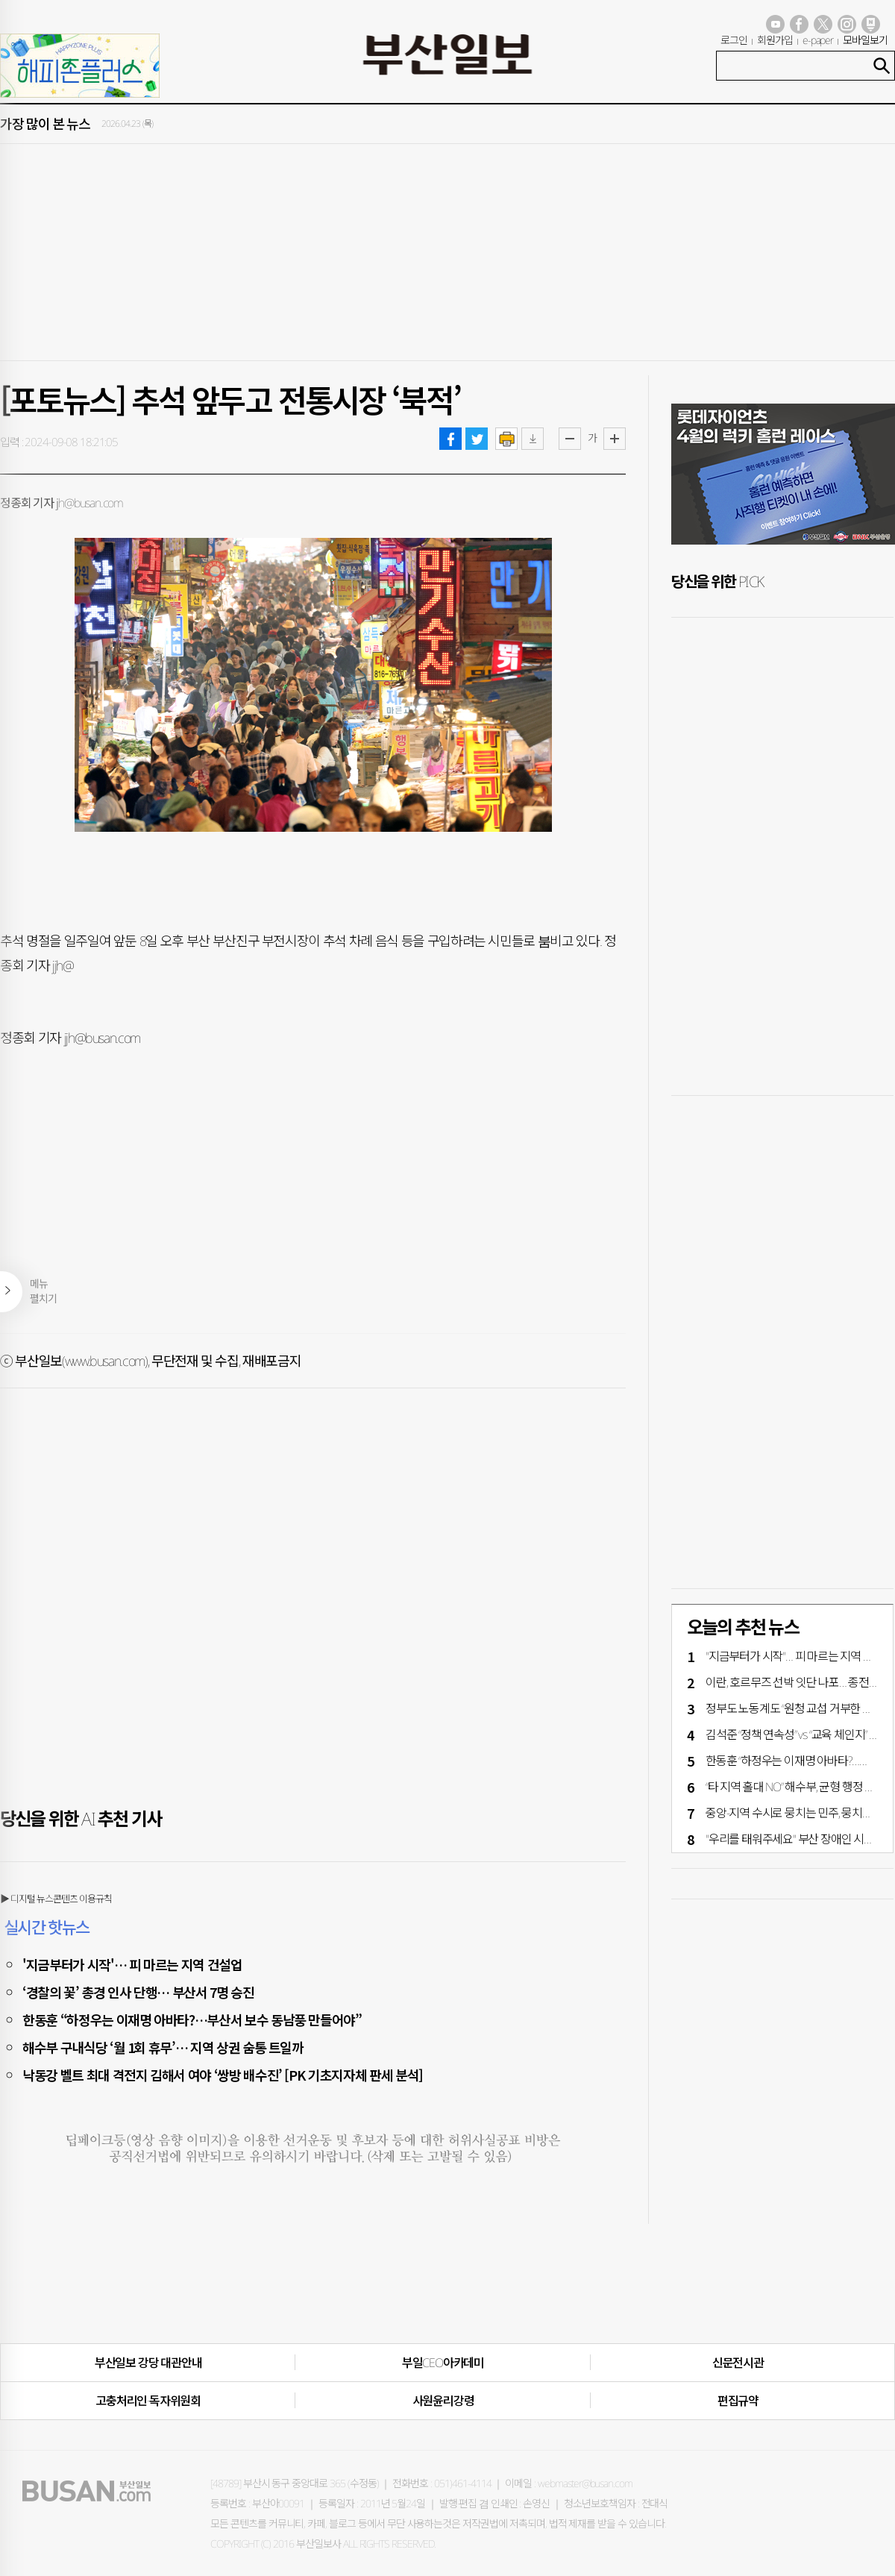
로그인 (733, 40)
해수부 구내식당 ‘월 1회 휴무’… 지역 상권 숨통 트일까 (163, 2047)
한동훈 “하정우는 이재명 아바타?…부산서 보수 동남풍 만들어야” (192, 2019)
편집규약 (738, 2400)
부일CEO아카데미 (443, 2362)
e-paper (818, 40)
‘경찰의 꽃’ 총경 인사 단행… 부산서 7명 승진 (138, 1992)
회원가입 (775, 40)
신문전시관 (738, 2362)
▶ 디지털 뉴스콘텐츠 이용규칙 (56, 1898)
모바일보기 (865, 40)
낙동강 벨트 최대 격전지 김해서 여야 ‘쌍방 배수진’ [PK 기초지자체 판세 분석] (222, 2074)
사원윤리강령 (443, 2400)
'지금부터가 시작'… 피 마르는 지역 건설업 (132, 1964)
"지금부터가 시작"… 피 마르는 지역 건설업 (800, 1656)
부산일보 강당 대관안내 (148, 2362)
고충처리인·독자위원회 (148, 2400)
